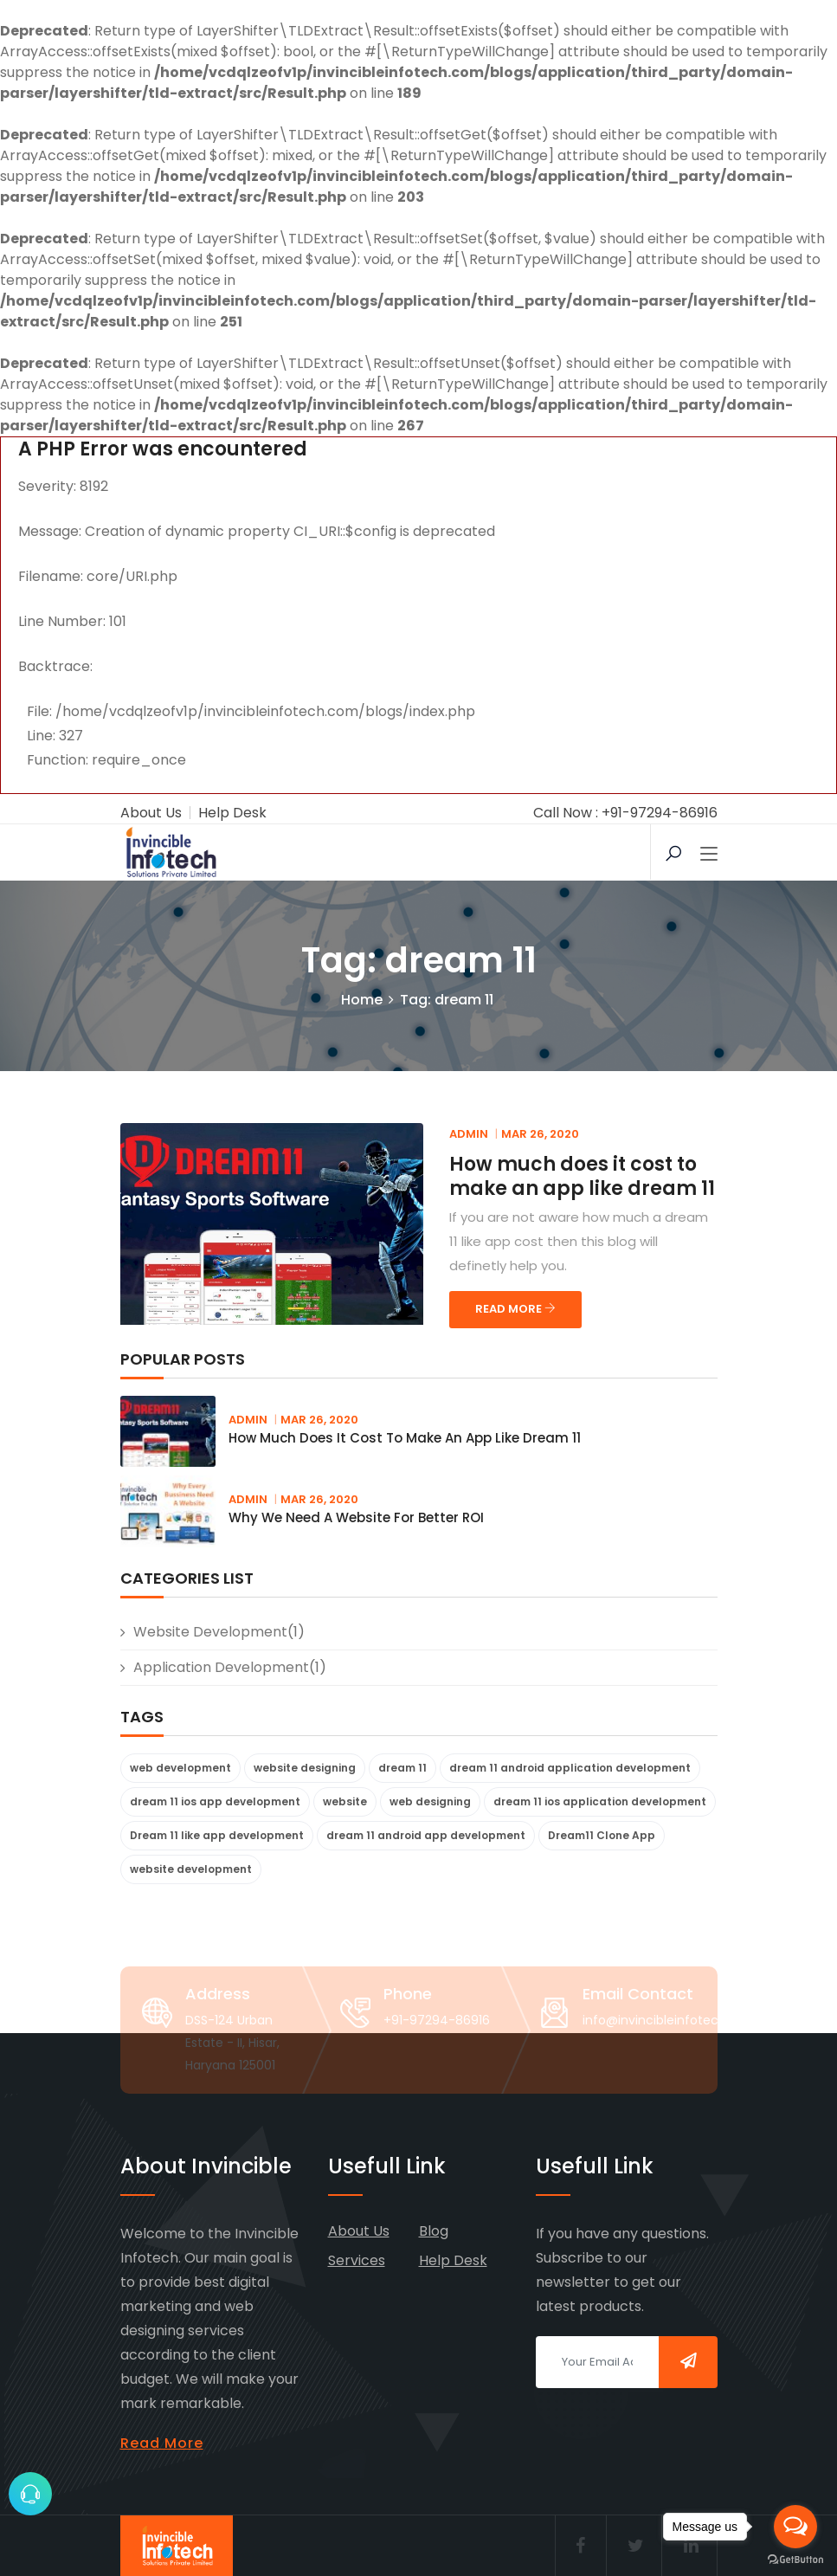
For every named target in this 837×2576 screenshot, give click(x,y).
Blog (433, 2231)
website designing (305, 1767)
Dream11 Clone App (601, 1835)
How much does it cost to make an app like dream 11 (582, 1176)
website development (210, 1632)
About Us (151, 813)
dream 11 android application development (570, 1767)
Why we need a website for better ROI (356, 1517)
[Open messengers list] (795, 2526)
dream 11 (402, 1767)
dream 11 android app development (425, 1835)
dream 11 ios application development (599, 1801)
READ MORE (515, 1309)
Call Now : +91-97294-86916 (625, 813)
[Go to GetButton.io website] (795, 2559)
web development (180, 1767)
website (345, 1801)
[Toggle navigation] (709, 854)
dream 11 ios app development (215, 1801)
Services (356, 2260)
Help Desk (232, 813)
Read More (161, 2443)
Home (362, 1000)
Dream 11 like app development (217, 1835)
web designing (430, 1801)
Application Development (221, 1667)
